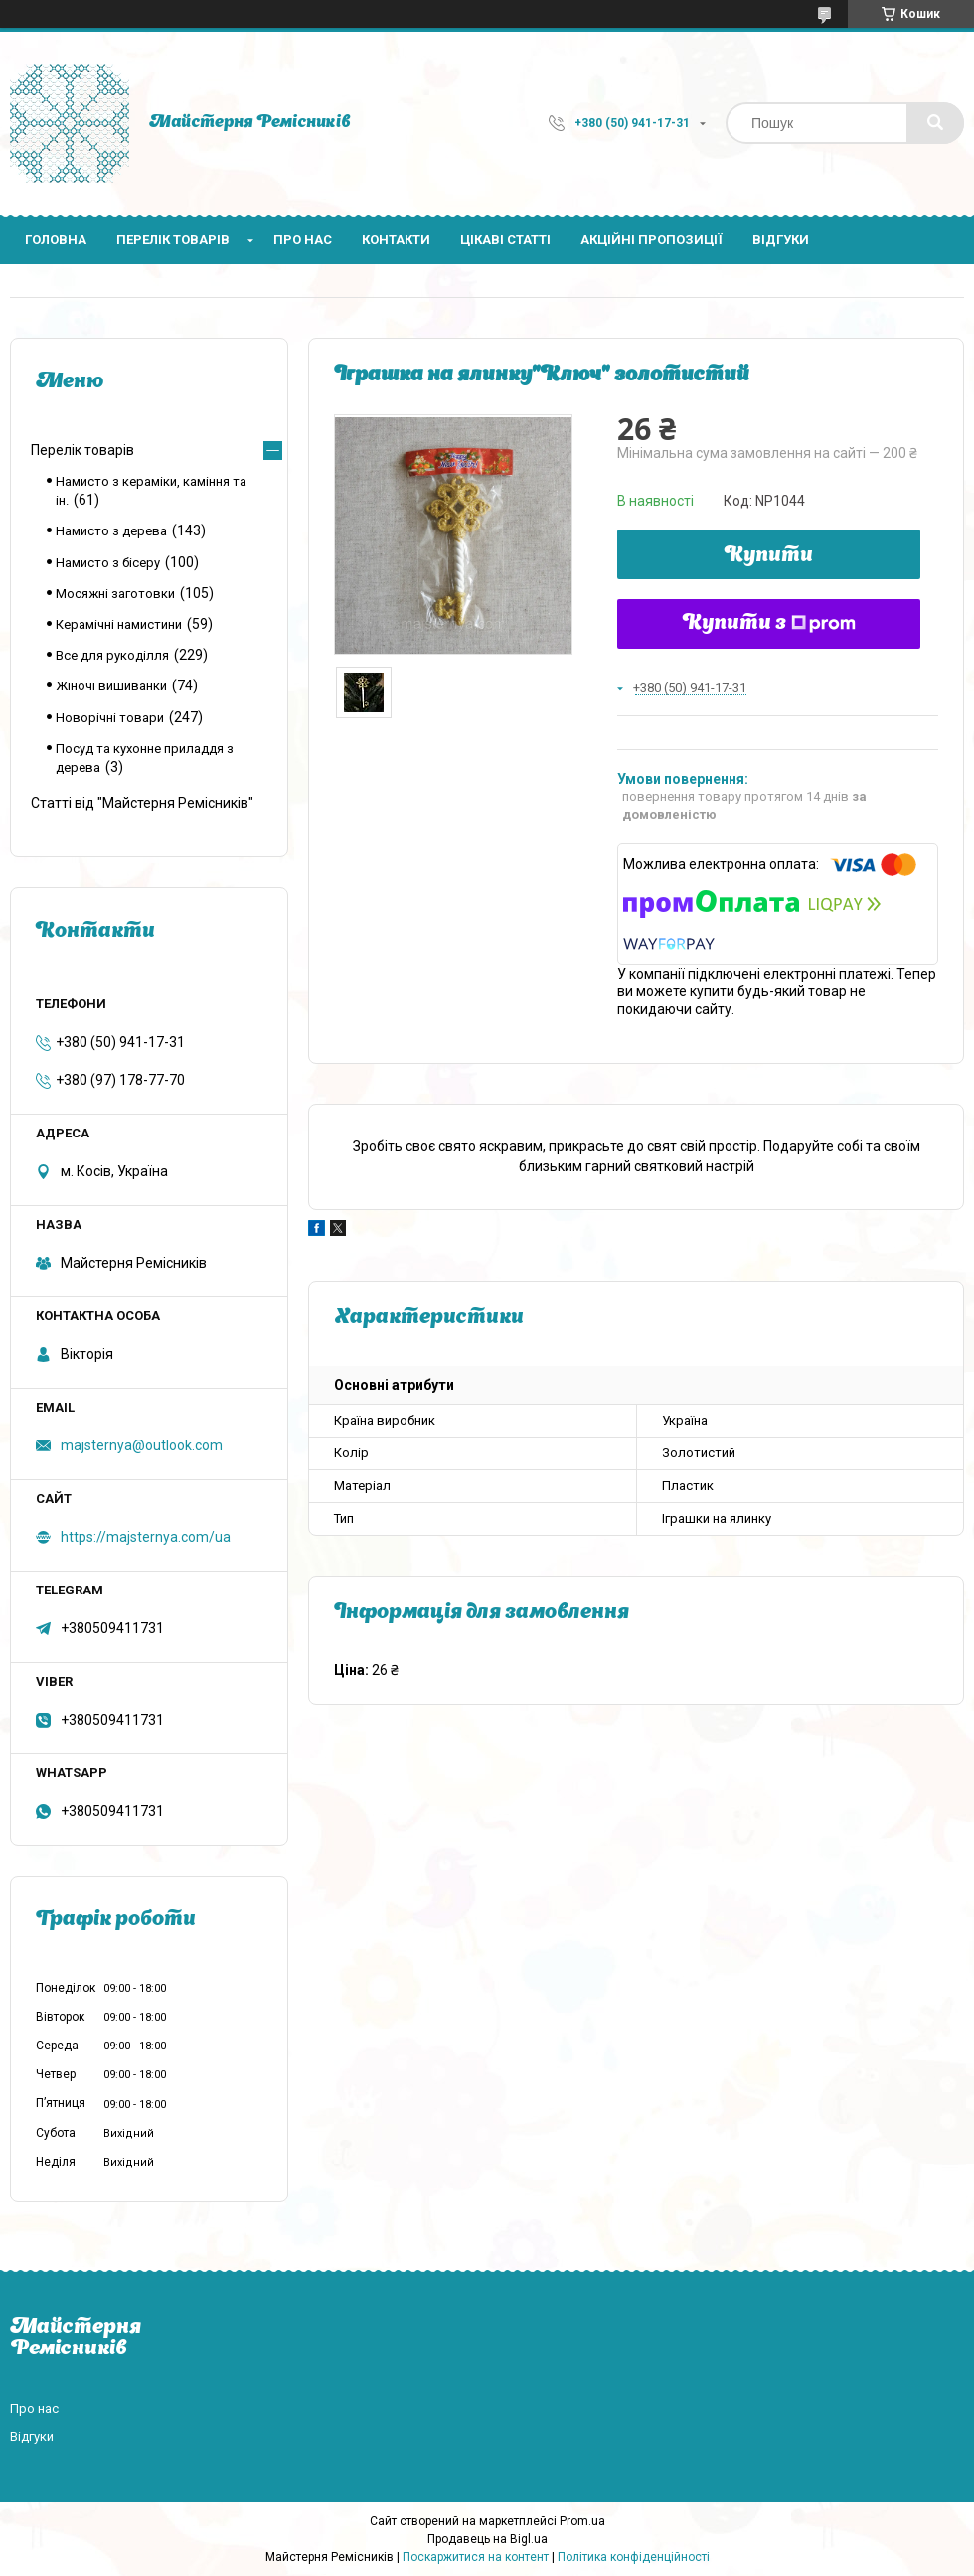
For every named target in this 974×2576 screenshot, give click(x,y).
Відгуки (780, 239)
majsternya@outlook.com (142, 1445)
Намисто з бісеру (108, 562)
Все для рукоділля (112, 655)
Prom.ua (582, 2521)
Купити (769, 556)
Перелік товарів (173, 239)
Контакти (396, 239)
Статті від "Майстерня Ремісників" (142, 803)
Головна (55, 239)
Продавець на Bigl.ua (487, 2539)
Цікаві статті (505, 239)
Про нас (302, 239)
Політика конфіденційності (634, 2557)
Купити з (769, 624)
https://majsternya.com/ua (146, 1537)
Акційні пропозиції (651, 239)
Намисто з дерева (111, 531)
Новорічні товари (110, 717)
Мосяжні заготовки (115, 593)
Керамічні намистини (119, 624)
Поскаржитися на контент (476, 2557)
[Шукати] (935, 123)
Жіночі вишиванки (111, 686)
